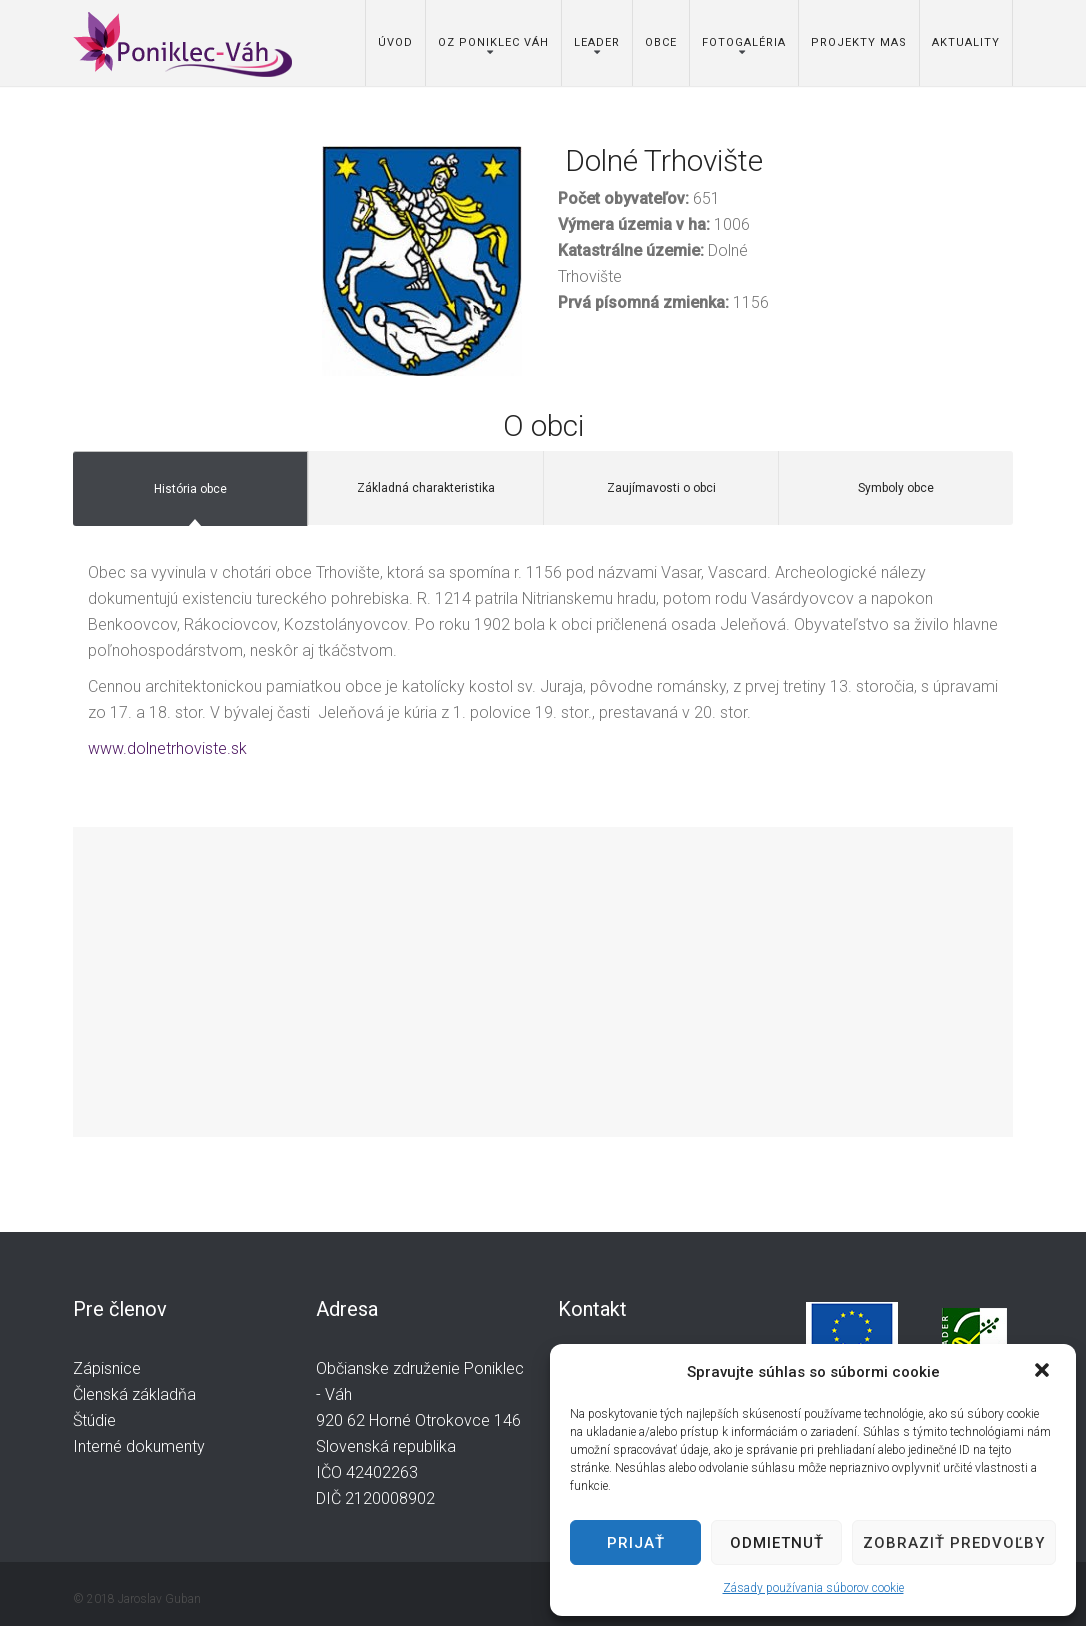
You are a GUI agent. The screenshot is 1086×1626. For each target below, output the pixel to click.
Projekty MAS (859, 42)
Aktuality (966, 42)
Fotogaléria (744, 42)
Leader (597, 42)
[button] (1044, 1372)
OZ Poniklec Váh (493, 42)
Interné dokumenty (139, 1446)
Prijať (636, 1543)
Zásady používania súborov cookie (813, 1588)
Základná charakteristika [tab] (426, 488)
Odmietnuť (777, 1543)
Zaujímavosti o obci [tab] (661, 488)
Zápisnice (107, 1368)
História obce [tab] (190, 489)
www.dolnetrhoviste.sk (167, 748)
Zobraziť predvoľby (954, 1543)
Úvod (395, 42)
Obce (661, 42)
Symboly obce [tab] (896, 488)
